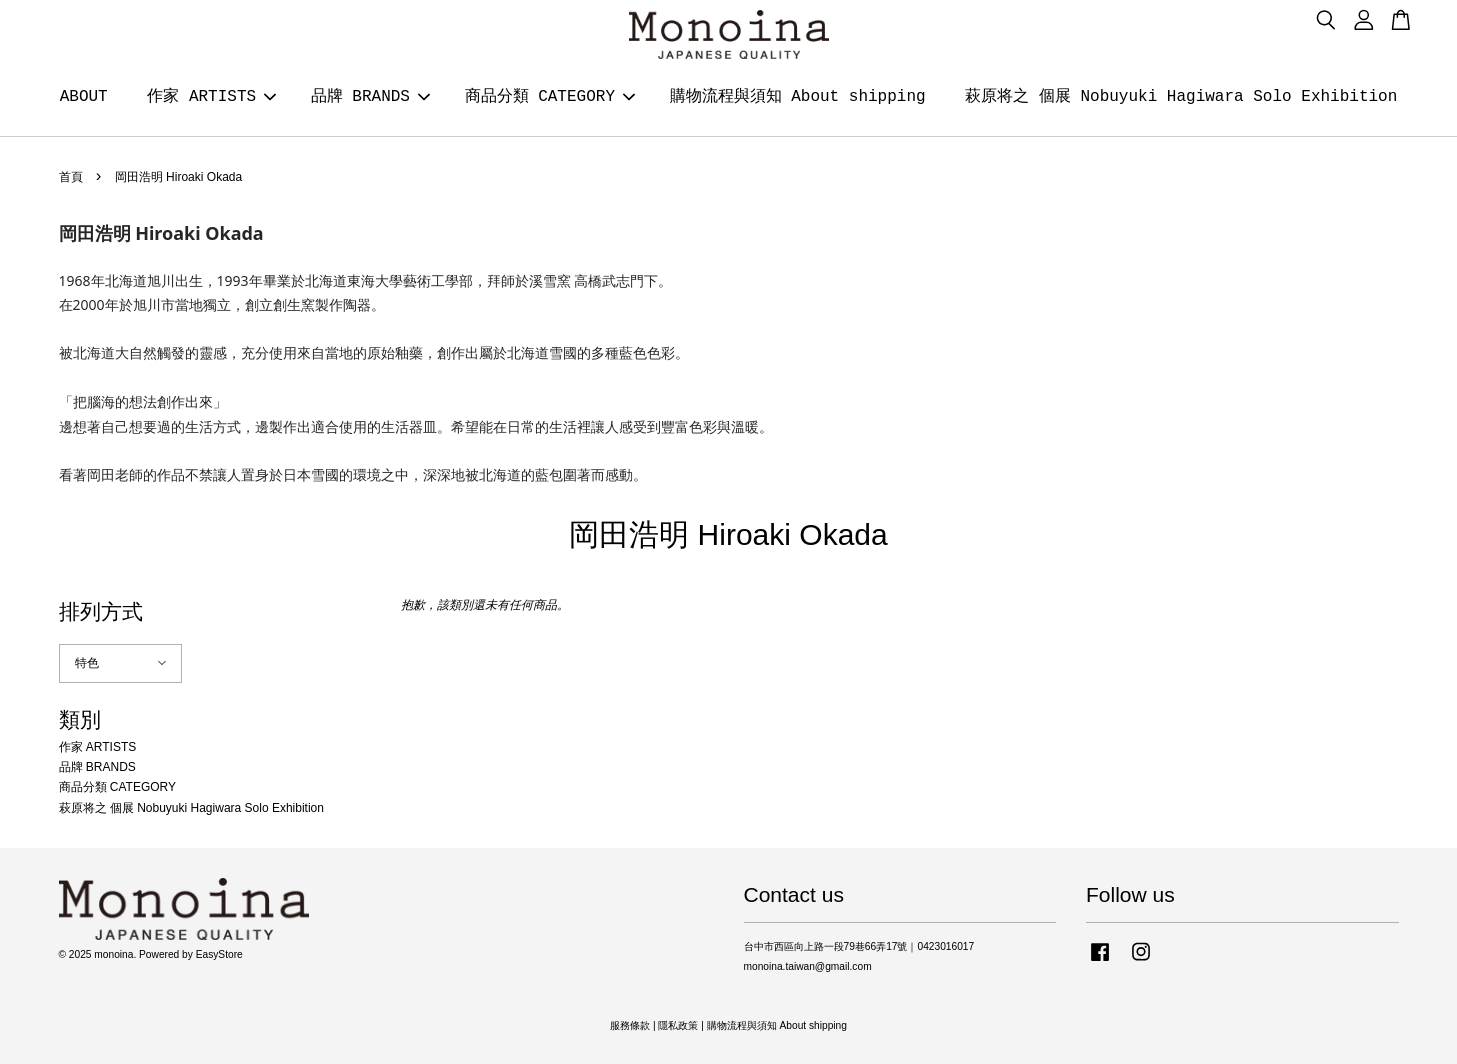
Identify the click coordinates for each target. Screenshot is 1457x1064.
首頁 (71, 177)
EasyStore (219, 954)
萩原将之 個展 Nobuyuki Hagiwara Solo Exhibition (1181, 97)
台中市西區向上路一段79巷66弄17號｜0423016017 (859, 946)
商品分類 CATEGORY (550, 97)
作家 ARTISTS (211, 97)
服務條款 (630, 1025)
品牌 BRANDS (370, 97)
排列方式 (101, 611)
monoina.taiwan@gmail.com (808, 966)
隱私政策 (678, 1025)
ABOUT (84, 97)
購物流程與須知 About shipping (798, 97)
